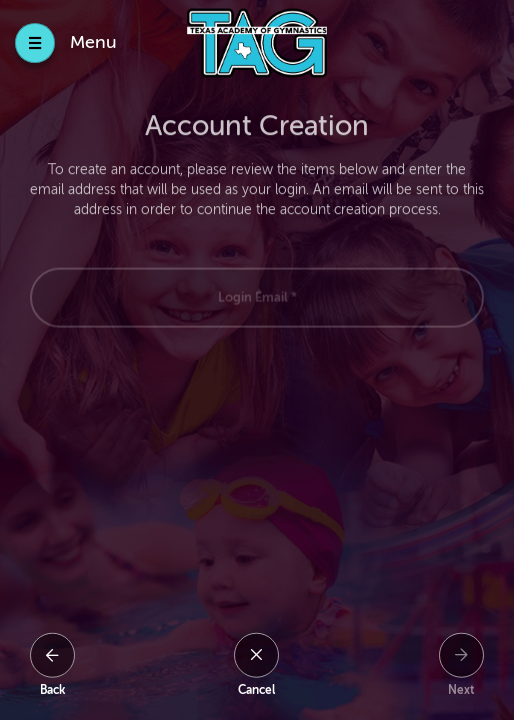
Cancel (256, 690)
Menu (93, 42)
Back (52, 690)
